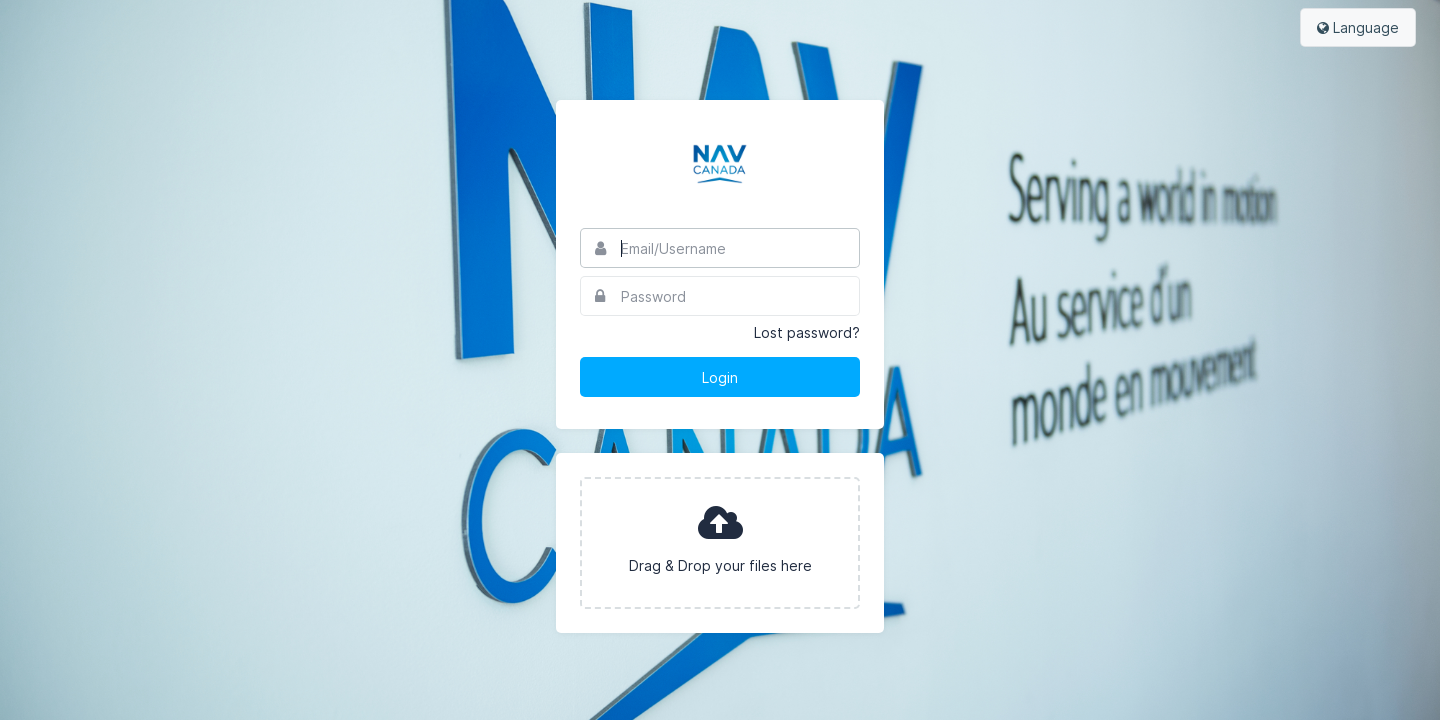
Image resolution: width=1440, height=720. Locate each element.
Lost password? (807, 332)
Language (1358, 27)
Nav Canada (720, 164)
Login (720, 377)
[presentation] (720, 543)
